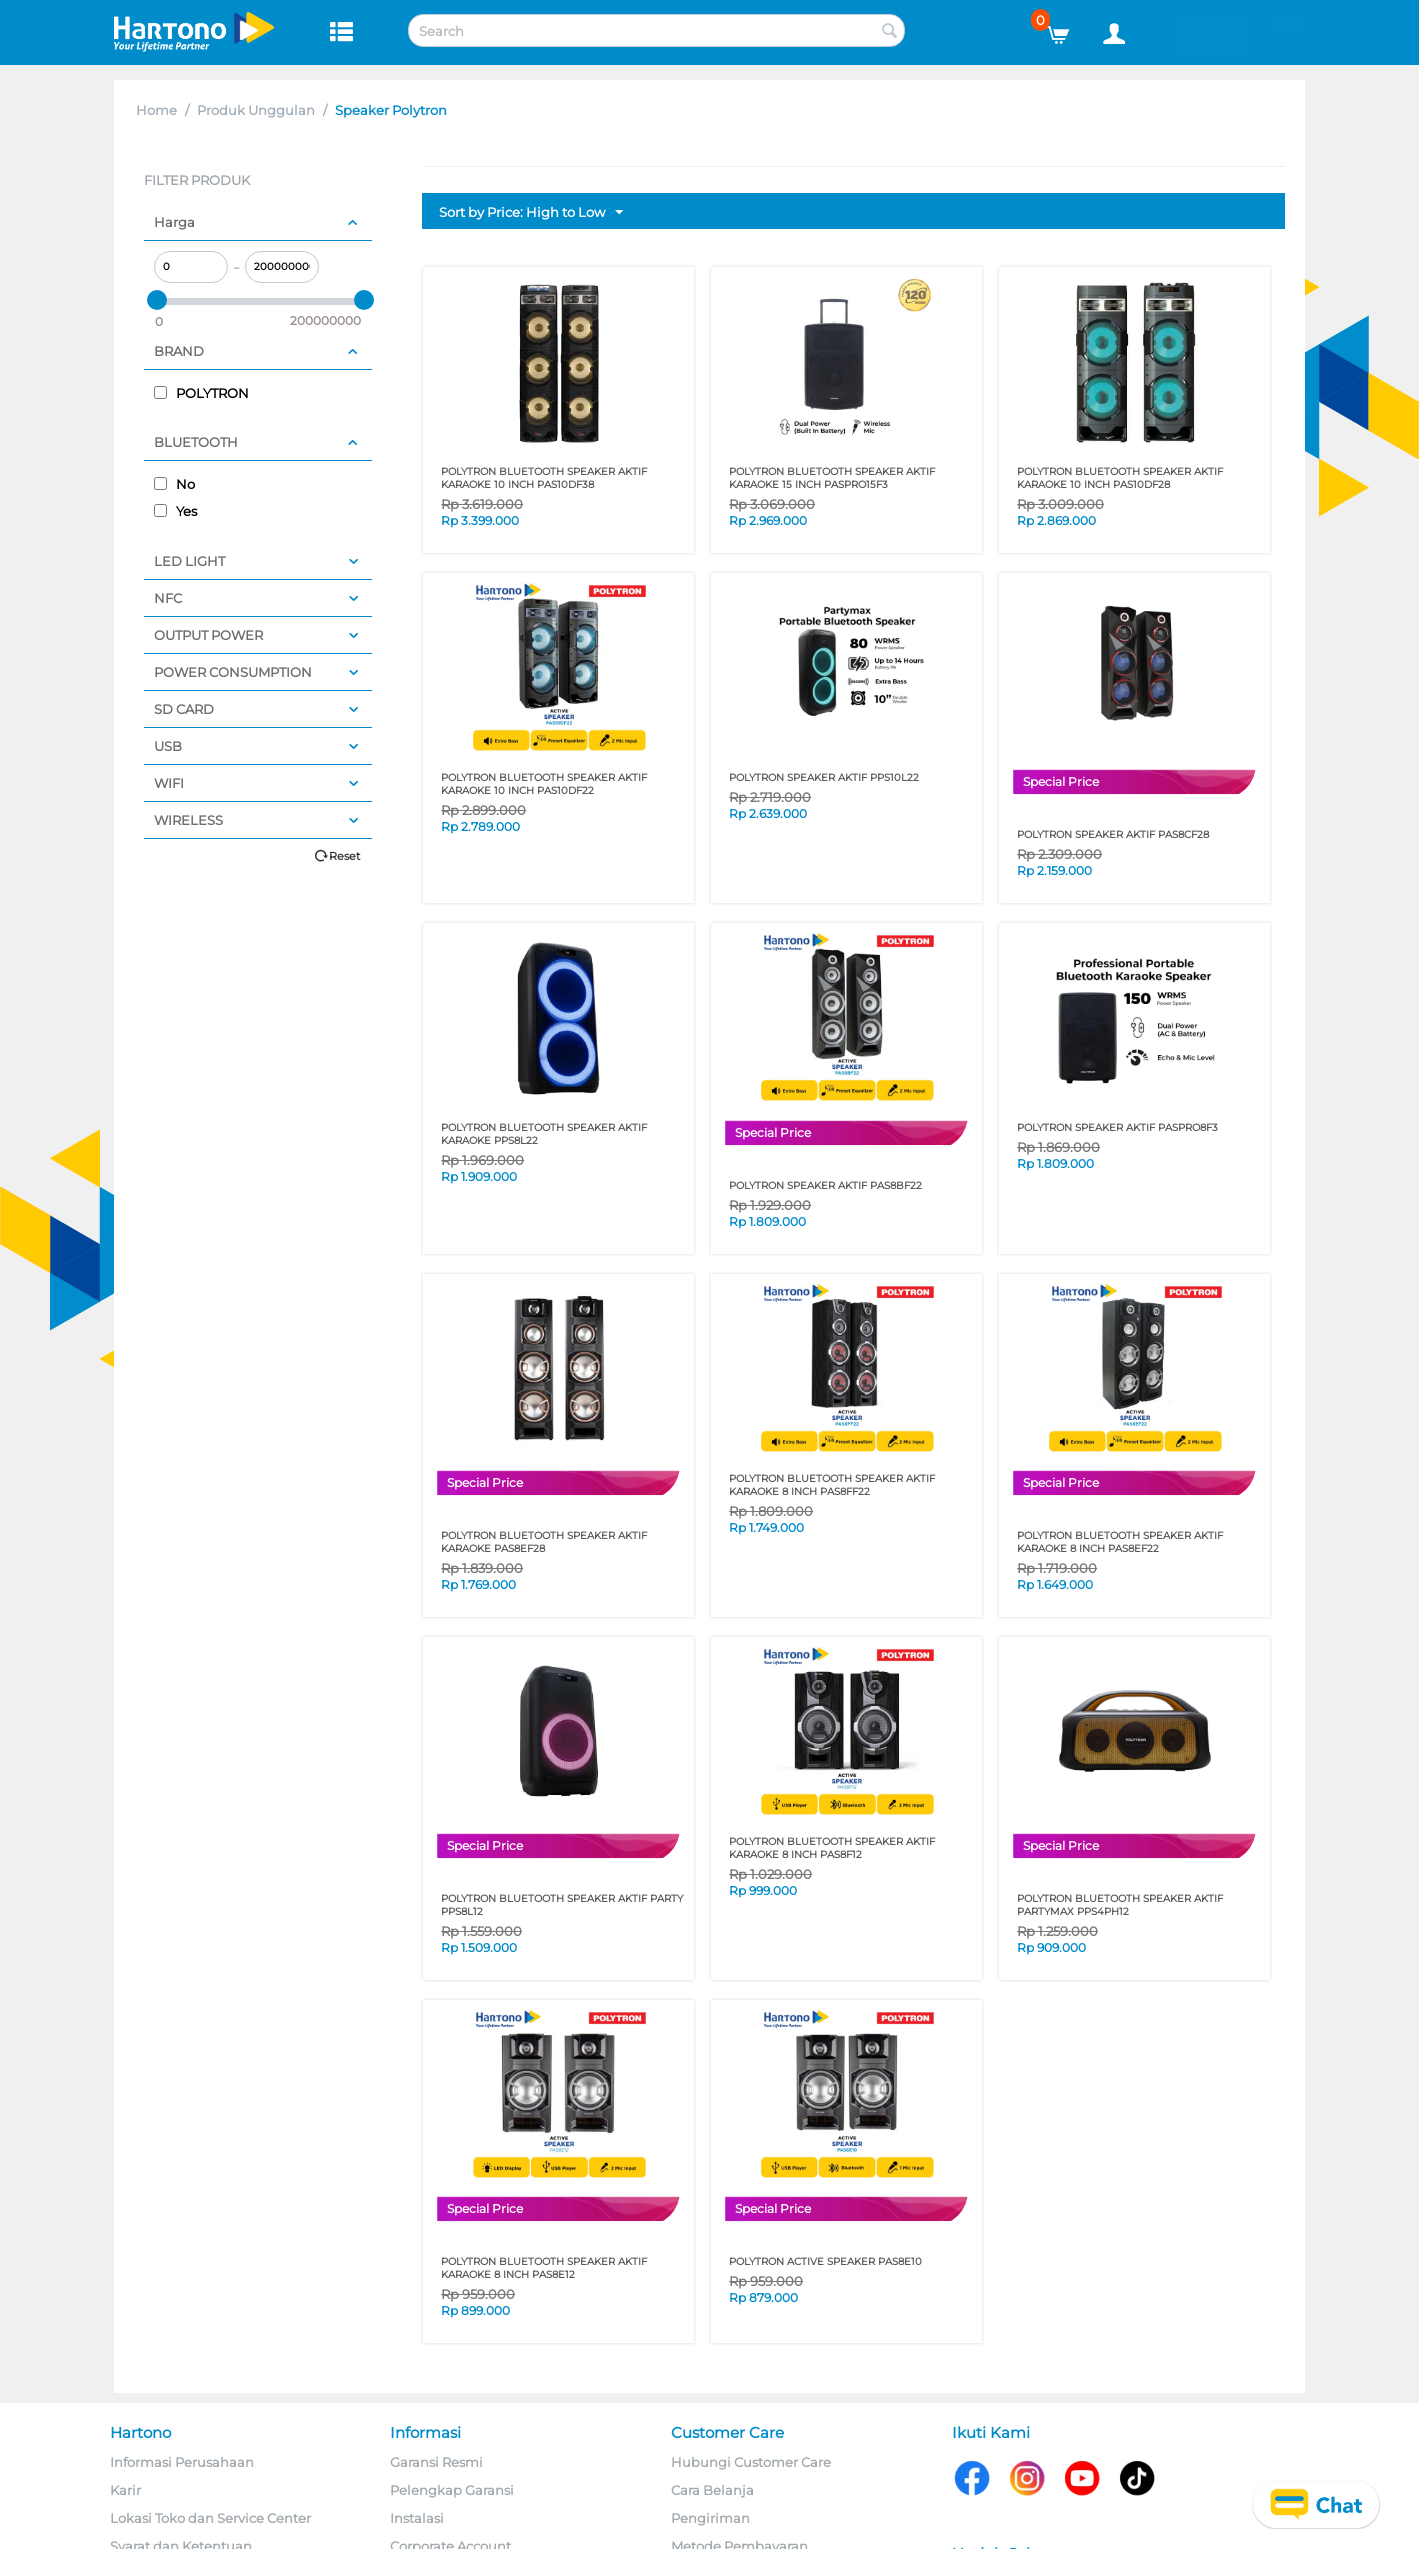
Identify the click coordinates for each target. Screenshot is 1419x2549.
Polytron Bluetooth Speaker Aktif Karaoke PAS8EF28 (544, 1542)
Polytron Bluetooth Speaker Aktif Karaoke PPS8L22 (544, 1134)
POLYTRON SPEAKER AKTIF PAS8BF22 (825, 1185)
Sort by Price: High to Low (531, 213)
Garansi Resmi (436, 2462)
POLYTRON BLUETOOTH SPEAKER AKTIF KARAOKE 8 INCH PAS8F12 (832, 1848)
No (174, 484)
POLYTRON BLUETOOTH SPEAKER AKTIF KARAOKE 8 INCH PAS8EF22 (1120, 1542)
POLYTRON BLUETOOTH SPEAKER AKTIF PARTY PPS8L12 (562, 1905)
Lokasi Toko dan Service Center (210, 2518)
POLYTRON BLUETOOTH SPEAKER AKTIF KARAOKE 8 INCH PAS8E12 (544, 2268)
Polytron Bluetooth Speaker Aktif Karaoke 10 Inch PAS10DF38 (544, 478)
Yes (175, 511)
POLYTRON (201, 393)
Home (156, 110)
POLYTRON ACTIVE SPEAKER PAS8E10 (825, 2261)
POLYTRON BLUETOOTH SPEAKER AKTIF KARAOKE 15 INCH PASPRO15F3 (832, 478)
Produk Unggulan (256, 110)
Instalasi (417, 2518)
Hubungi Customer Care (751, 2462)
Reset (344, 856)
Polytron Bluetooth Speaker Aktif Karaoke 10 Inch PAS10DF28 (1120, 478)
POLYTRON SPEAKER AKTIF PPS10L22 (824, 777)
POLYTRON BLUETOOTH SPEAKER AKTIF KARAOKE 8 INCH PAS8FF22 (832, 1485)
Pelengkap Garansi (452, 2490)
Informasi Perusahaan (182, 2462)
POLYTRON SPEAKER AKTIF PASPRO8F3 (1117, 1127)
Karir (125, 2490)
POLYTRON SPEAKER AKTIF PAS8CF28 (1113, 834)
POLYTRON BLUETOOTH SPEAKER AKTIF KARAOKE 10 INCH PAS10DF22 (544, 784)
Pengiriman (710, 2518)
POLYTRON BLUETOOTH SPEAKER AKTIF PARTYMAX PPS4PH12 (1120, 1905)
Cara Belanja (712, 2490)
